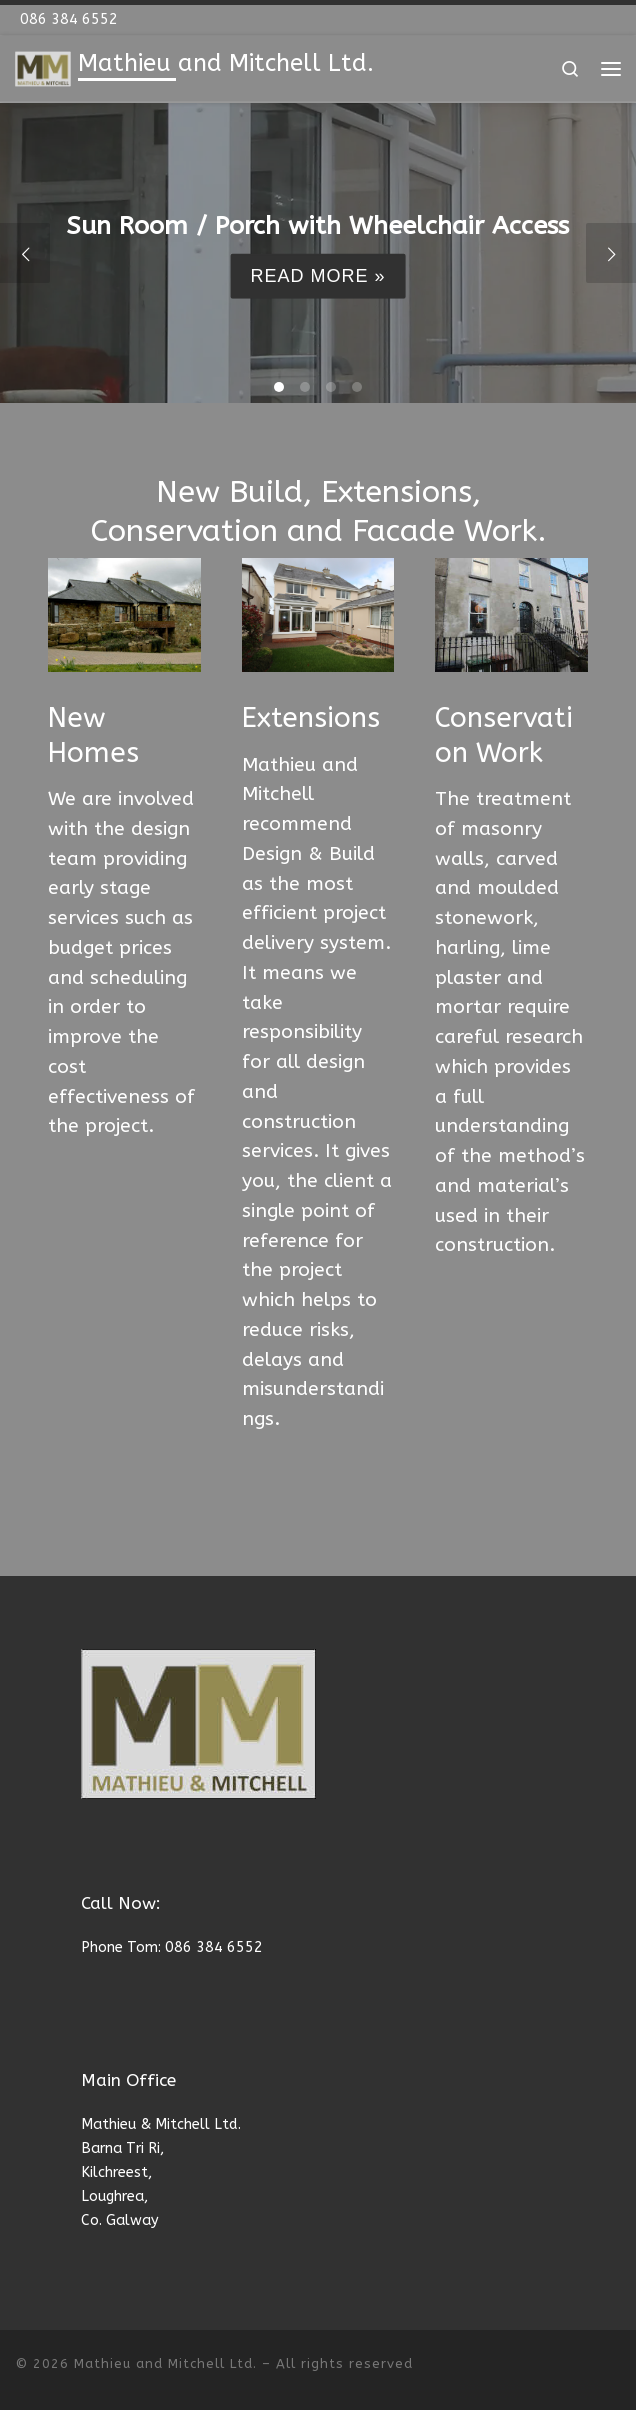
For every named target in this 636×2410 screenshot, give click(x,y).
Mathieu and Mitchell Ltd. (165, 2363)
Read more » (317, 276)
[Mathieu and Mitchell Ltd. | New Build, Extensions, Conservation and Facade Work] (43, 68)
